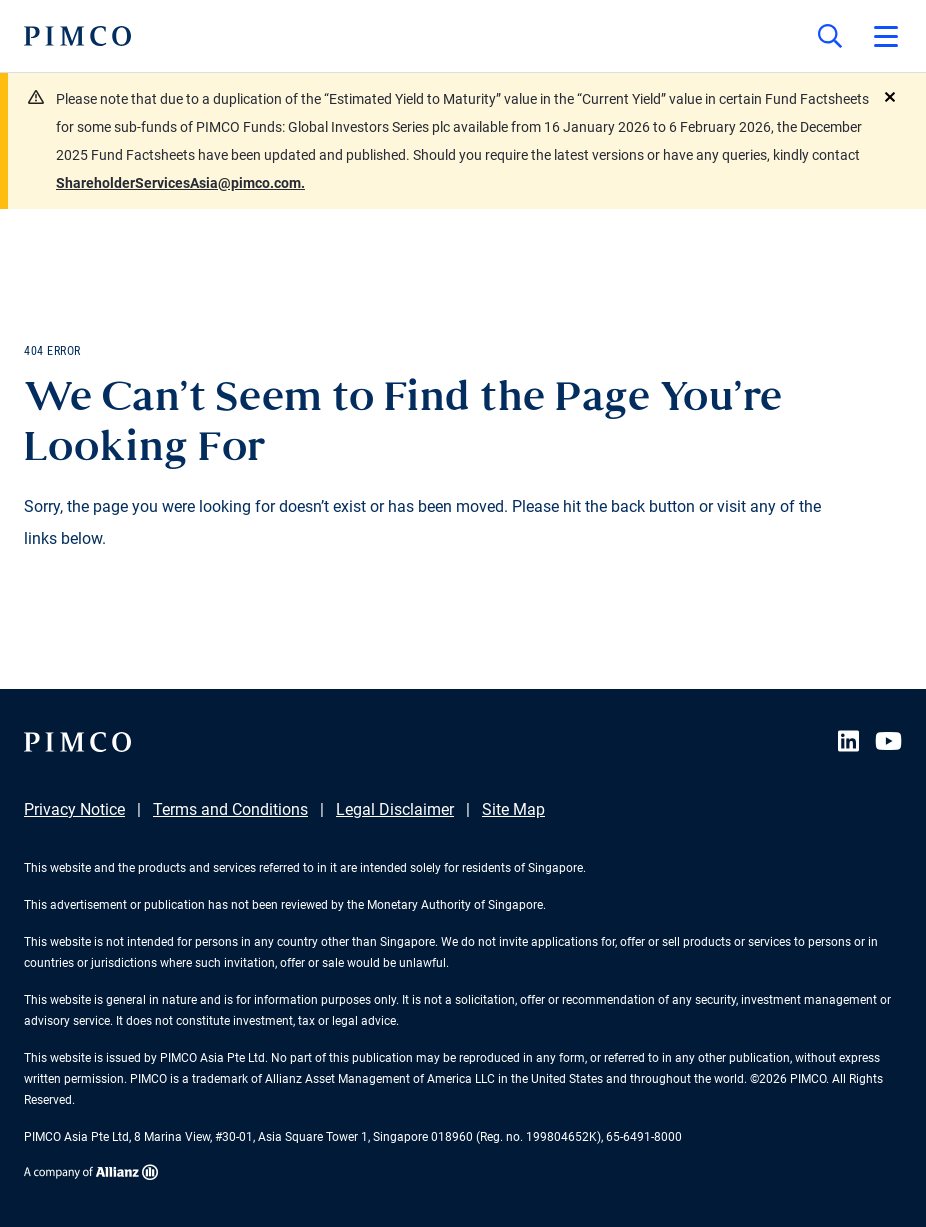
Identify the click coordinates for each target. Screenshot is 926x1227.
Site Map (513, 809)
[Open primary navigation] (886, 36)
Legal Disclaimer (395, 809)
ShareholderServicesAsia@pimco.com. (180, 183)
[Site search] (830, 36)
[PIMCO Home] (77, 36)
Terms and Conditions (230, 809)
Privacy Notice (74, 809)
